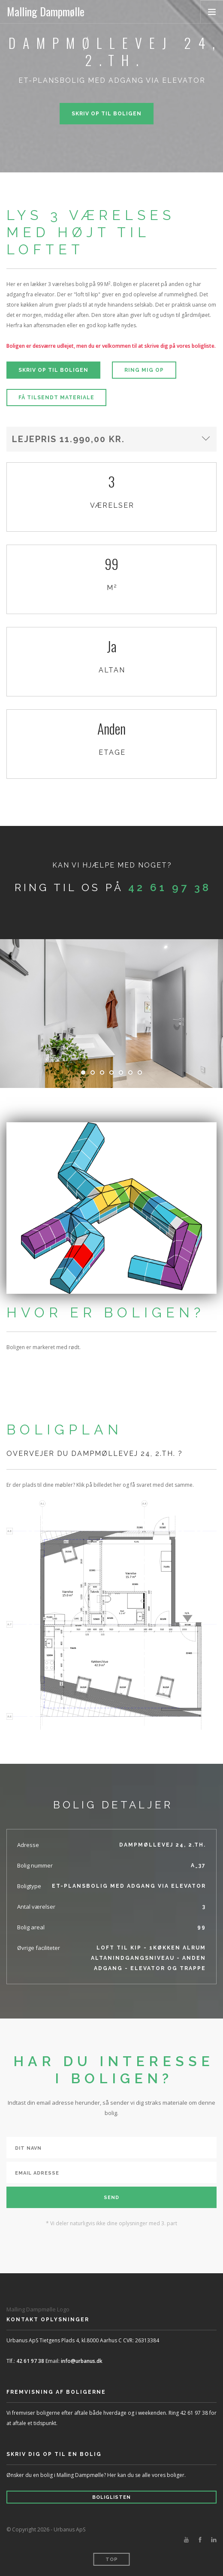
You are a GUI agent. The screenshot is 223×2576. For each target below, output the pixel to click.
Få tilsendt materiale (56, 398)
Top (111, 2559)
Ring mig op (144, 370)
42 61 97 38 (169, 887)
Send (111, 2197)
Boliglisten (111, 2497)
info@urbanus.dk (81, 2361)
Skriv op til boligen (107, 114)
